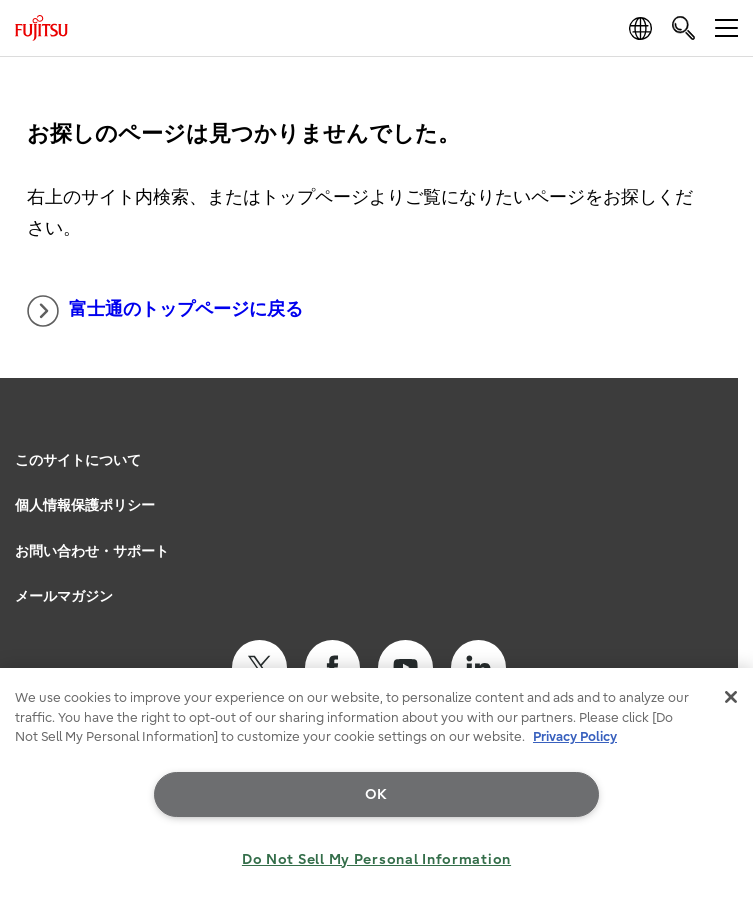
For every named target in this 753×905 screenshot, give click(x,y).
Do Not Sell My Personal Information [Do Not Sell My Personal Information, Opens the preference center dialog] (376, 859)
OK (376, 794)
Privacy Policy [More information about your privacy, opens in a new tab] (575, 736)
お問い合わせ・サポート (92, 551)
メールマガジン (64, 596)
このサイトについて (78, 460)
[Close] (731, 697)
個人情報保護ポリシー (85, 505)
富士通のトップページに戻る (165, 311)
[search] (683, 27)
